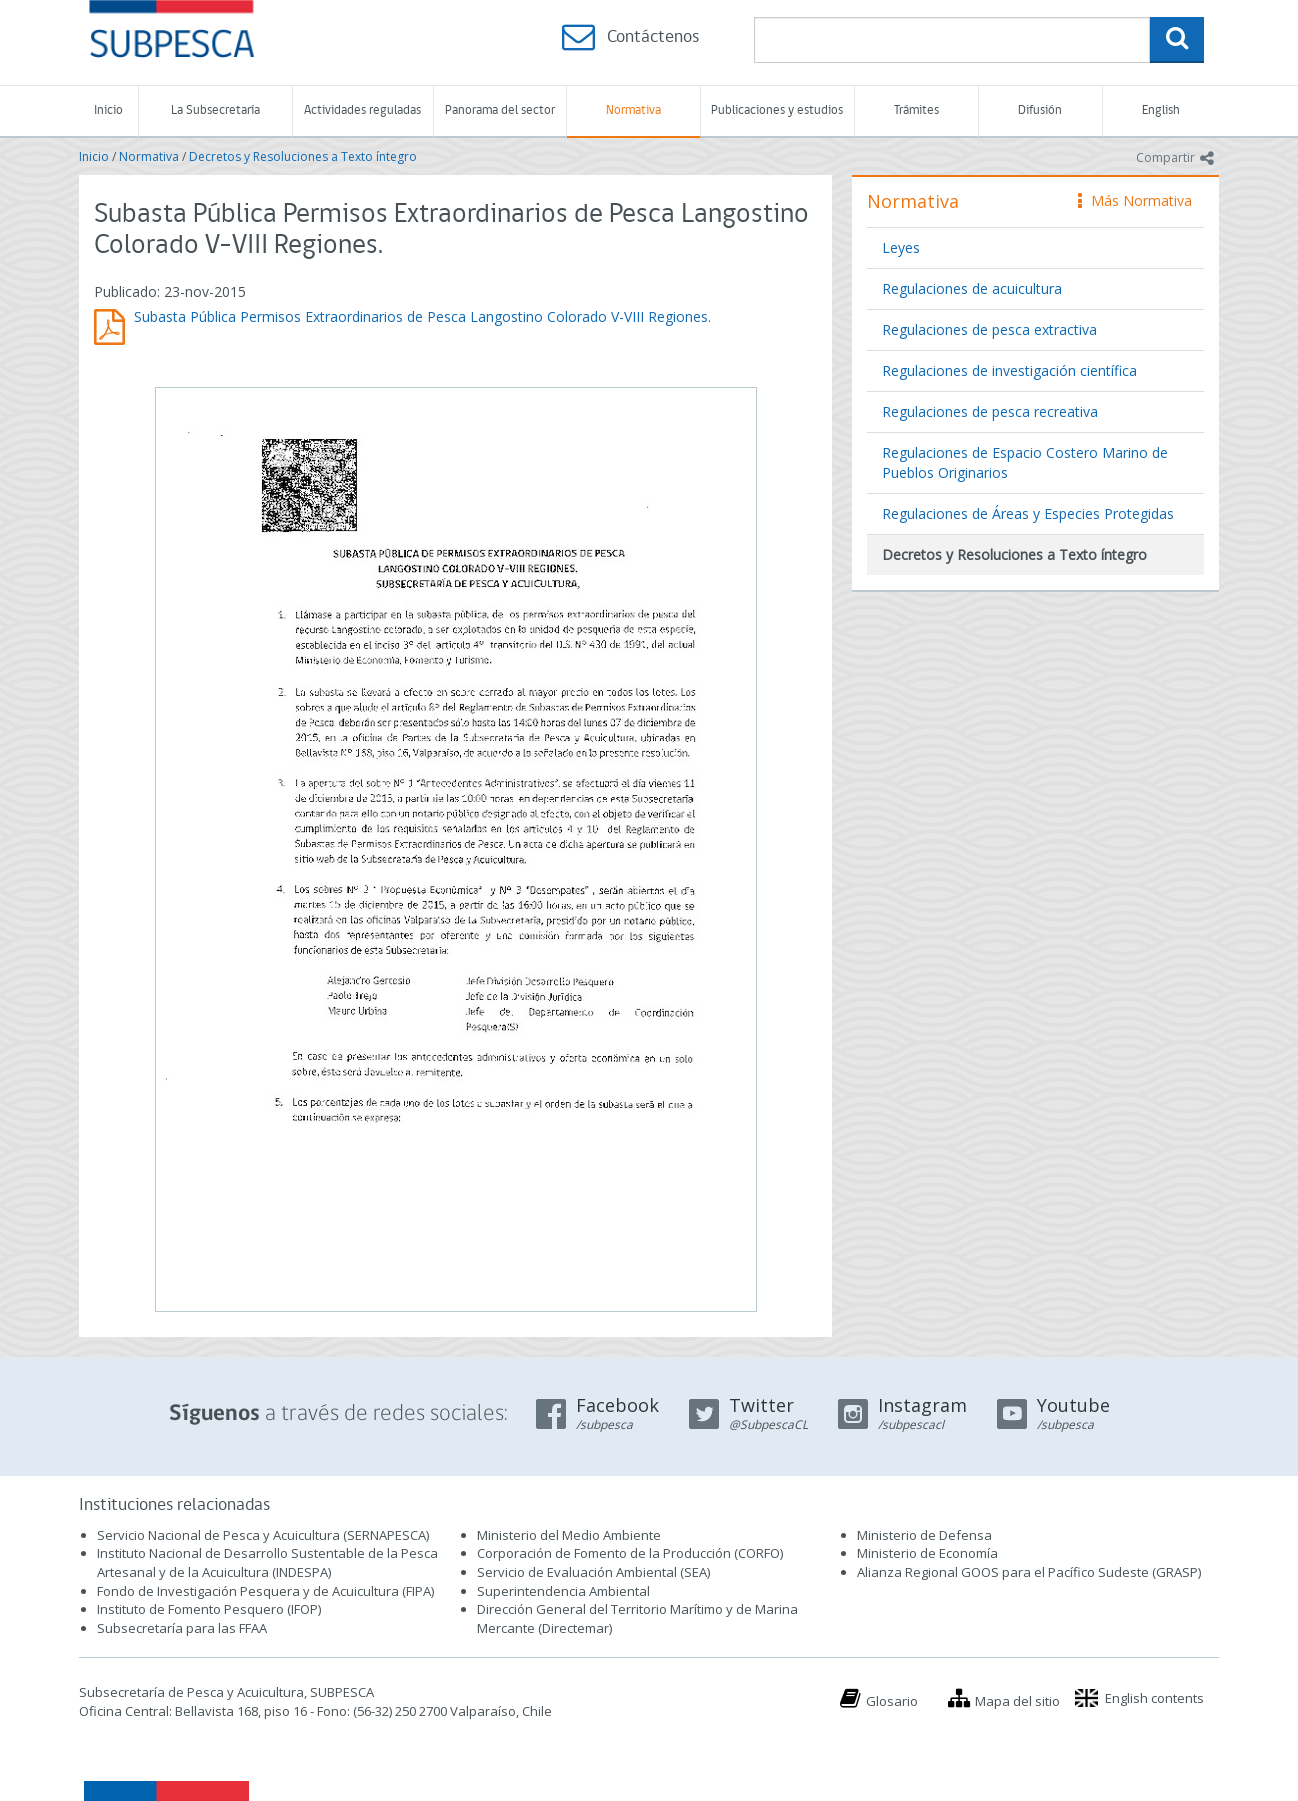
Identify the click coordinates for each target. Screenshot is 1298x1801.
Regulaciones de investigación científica (1009, 370)
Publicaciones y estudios (777, 110)
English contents (1154, 1698)
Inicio (108, 110)
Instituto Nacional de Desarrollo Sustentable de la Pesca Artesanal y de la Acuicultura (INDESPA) (267, 1562)
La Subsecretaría (215, 110)
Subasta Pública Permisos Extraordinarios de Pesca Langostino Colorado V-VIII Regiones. (422, 316)
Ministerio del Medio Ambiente (569, 1535)
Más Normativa (1135, 200)
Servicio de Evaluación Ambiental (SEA (592, 1572)
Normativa (633, 110)
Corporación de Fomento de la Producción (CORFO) (630, 1553)
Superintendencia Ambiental (563, 1591)
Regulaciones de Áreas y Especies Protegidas (1028, 513)
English (1161, 110)
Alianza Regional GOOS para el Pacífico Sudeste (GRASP (1027, 1572)
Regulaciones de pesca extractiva (989, 329)
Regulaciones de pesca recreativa (990, 411)
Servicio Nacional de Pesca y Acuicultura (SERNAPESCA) (263, 1535)
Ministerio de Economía (927, 1553)
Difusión (1040, 110)
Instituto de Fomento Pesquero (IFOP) (209, 1609)
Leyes (901, 247)
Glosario (892, 1701)
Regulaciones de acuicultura (972, 288)
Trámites (916, 110)
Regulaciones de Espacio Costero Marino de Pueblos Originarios (1025, 462)
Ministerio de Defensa (924, 1535)
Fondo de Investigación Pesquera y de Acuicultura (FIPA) (265, 1591)
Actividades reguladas (362, 110)
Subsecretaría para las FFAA (182, 1628)
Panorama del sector (500, 110)
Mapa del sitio (1017, 1701)
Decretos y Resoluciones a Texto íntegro (303, 156)
